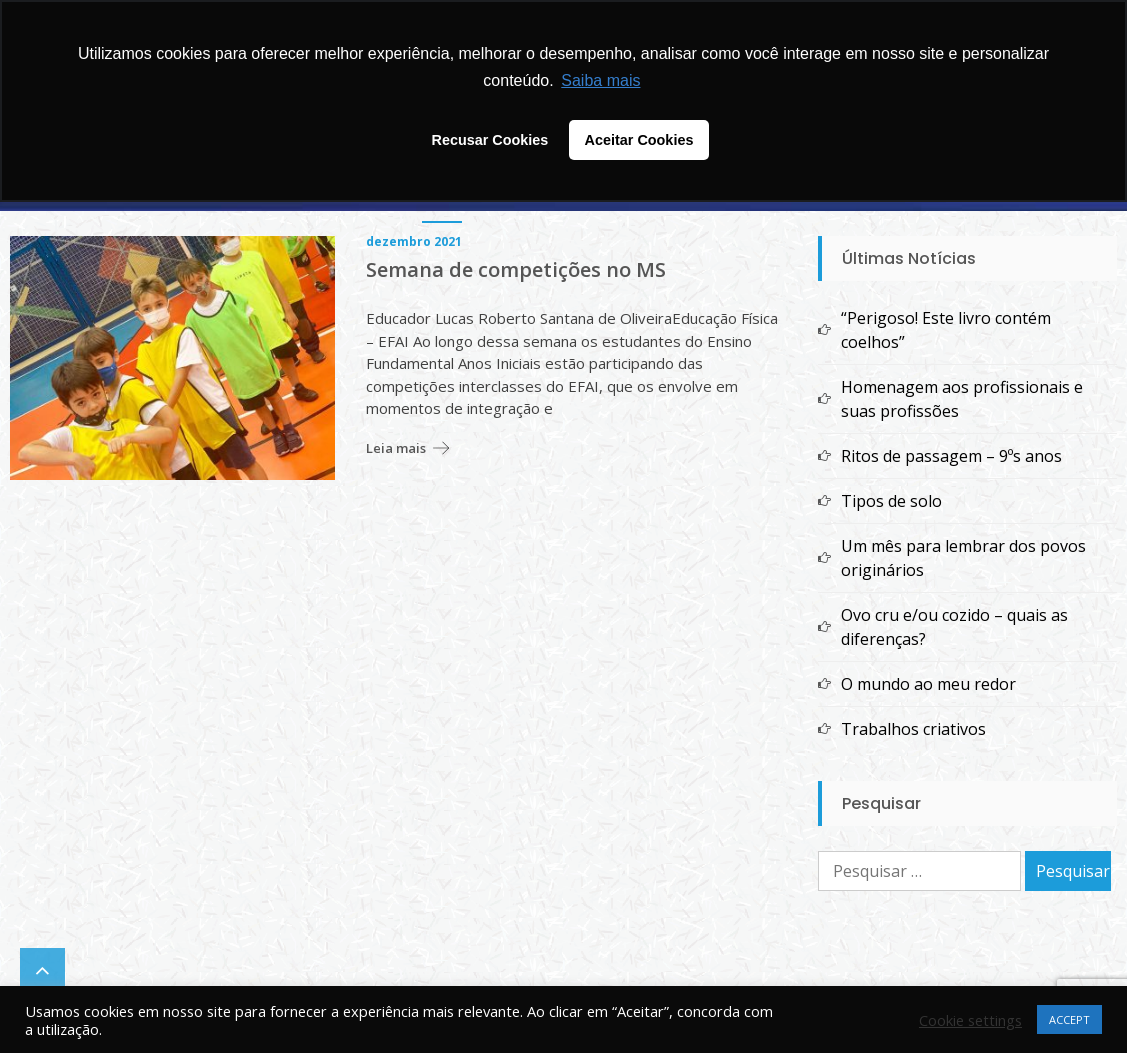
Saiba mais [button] (600, 80)
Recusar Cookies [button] (490, 140)
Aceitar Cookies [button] (639, 140)
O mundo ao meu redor (928, 684)
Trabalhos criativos (913, 729)
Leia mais (396, 448)
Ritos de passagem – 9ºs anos (951, 456)
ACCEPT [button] (1069, 1019)
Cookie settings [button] (970, 1020)
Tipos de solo (891, 501)
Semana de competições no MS (516, 270)
